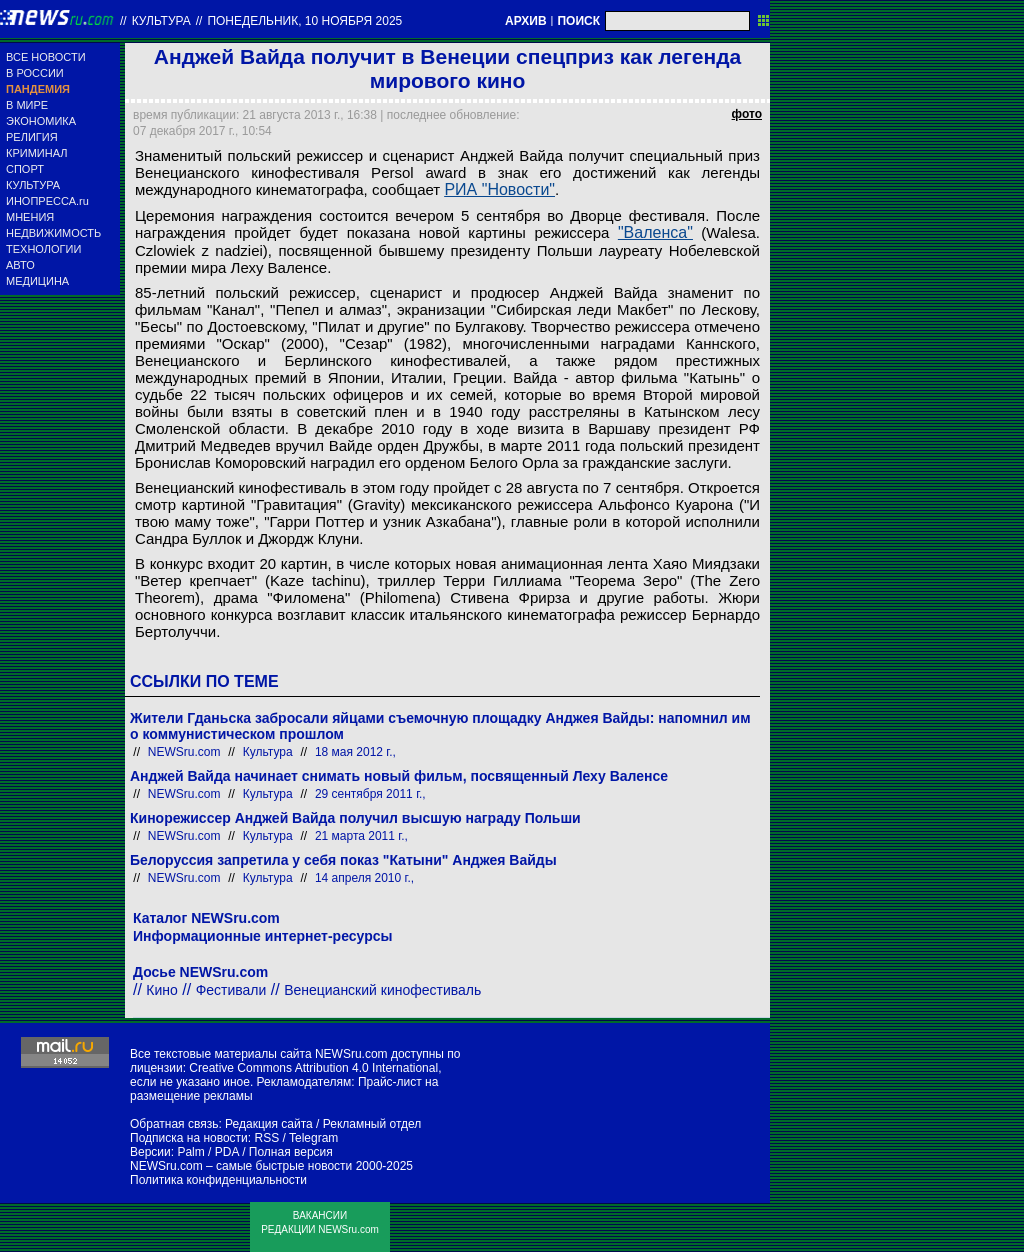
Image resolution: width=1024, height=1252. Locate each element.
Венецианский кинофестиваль (382, 990)
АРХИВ (526, 21)
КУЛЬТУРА (33, 185)
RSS (266, 1138)
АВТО (20, 265)
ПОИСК (578, 21)
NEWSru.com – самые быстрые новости (241, 1166)
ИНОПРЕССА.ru (47, 201)
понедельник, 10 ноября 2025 (304, 21)
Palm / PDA (207, 1152)
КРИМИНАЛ (36, 153)
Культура (161, 21)
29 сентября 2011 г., (370, 794)
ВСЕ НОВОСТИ (46, 57)
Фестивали (231, 990)
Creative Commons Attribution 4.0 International (313, 1068)
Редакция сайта (269, 1124)
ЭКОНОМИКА (41, 121)
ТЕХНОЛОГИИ (43, 249)
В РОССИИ (35, 73)
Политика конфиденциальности (218, 1180)
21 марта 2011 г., (361, 836)
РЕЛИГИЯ (32, 137)
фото (747, 114)
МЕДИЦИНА (37, 281)
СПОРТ (25, 169)
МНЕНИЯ (30, 217)
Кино (162, 990)
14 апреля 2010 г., (364, 878)
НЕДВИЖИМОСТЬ (53, 233)
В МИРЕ (27, 105)
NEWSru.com (184, 752)
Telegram (313, 1138)
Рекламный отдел (372, 1124)
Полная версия (291, 1152)
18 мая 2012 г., (355, 752)
